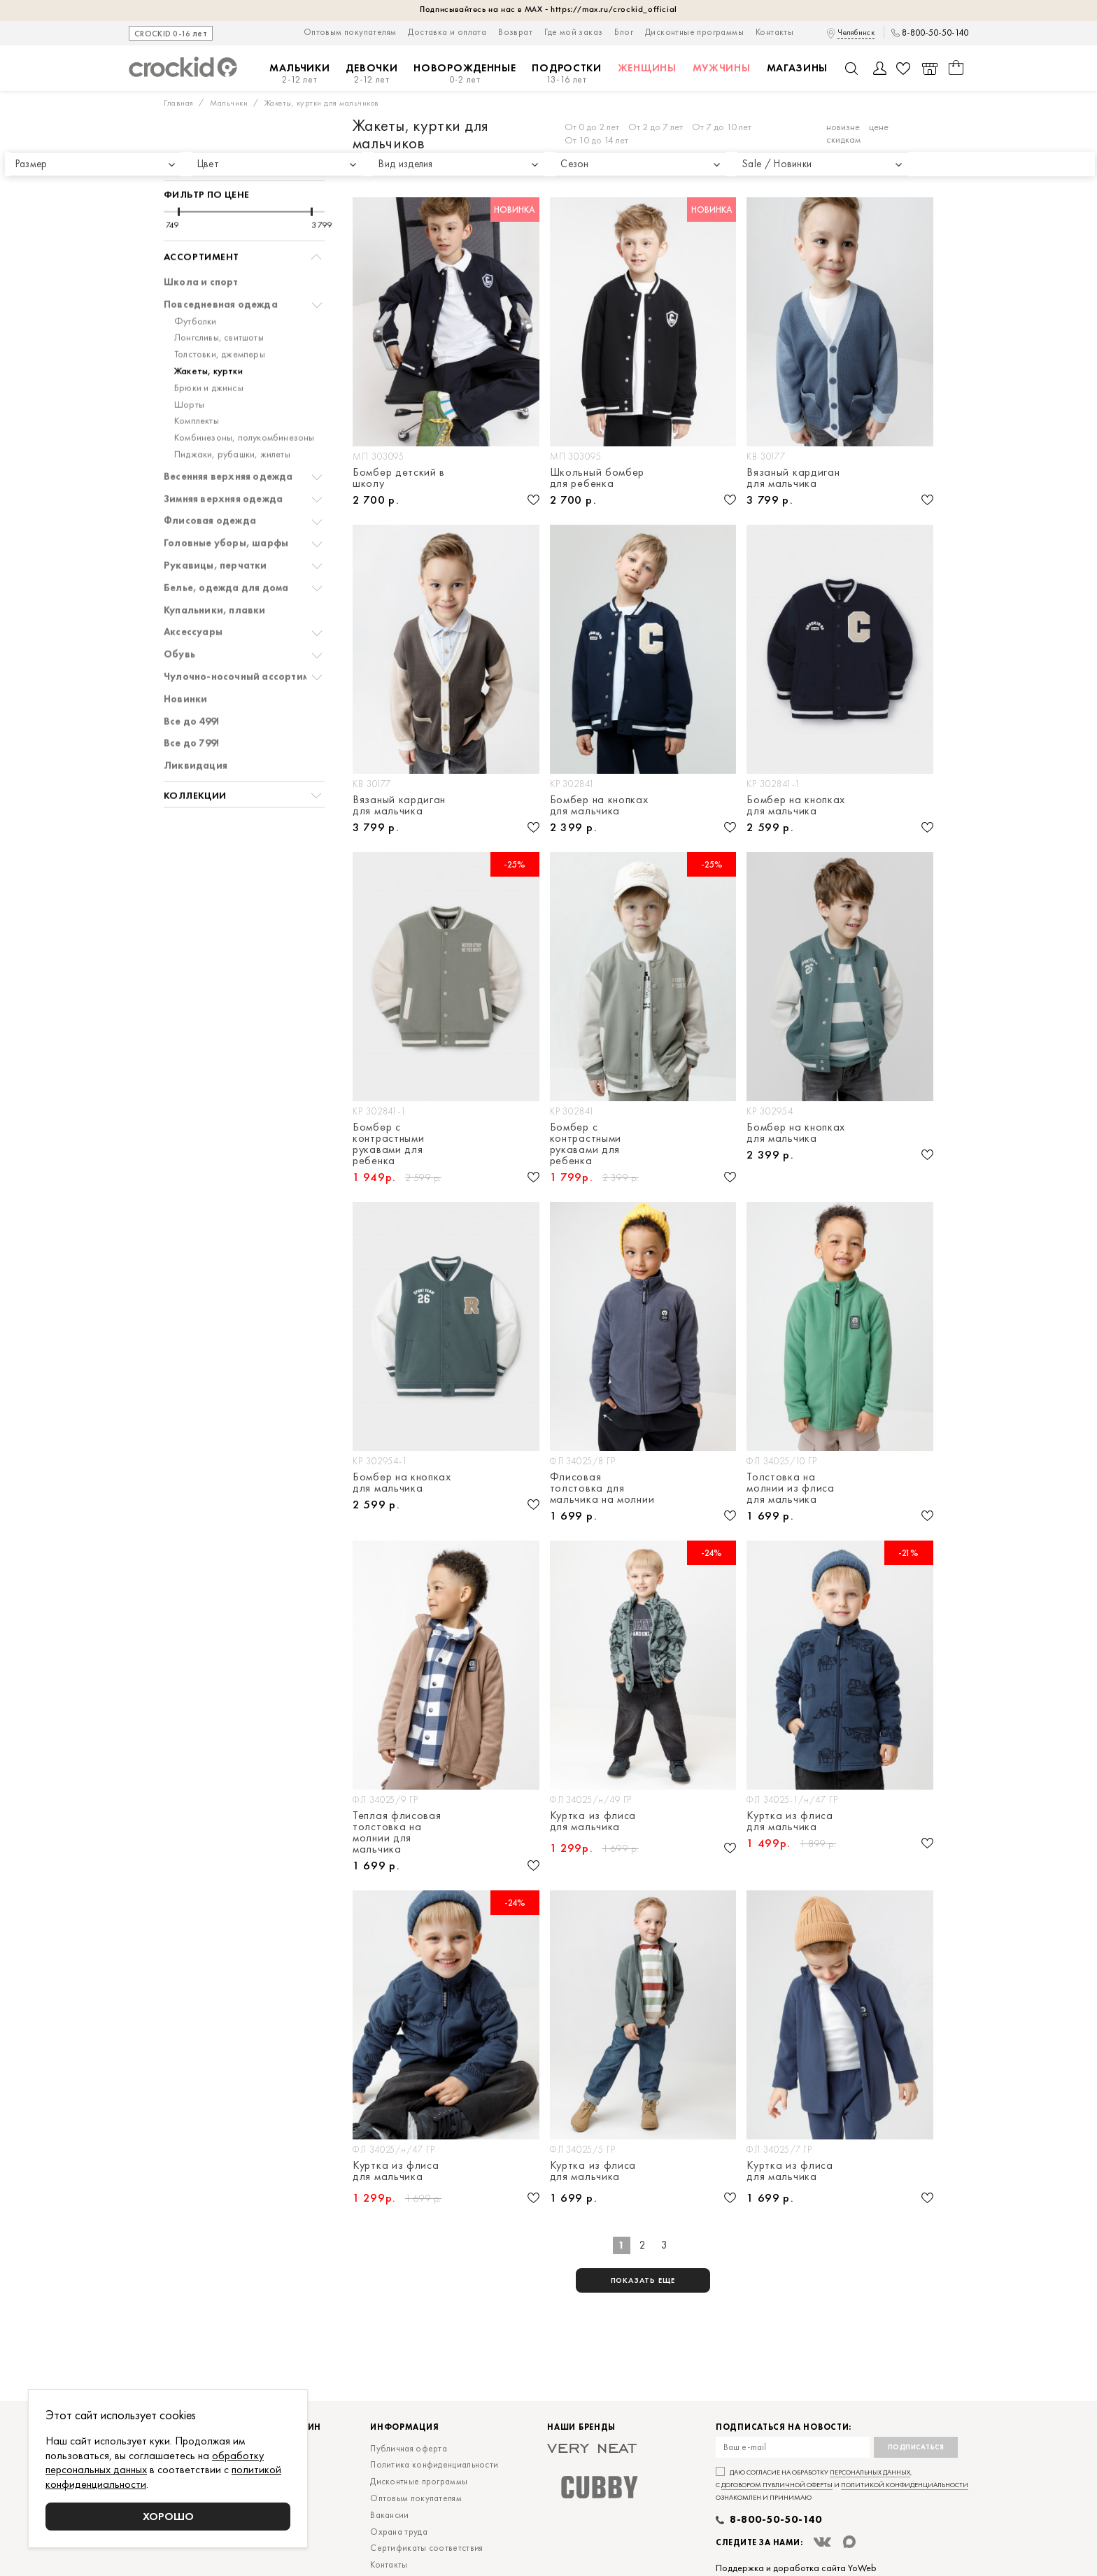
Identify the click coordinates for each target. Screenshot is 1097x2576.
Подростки (566, 74)
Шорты (189, 365)
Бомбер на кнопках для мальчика (599, 805)
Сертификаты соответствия (426, 2548)
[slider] (179, 172)
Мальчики (300, 74)
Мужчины (722, 68)
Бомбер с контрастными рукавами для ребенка (388, 1143)
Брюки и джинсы (208, 348)
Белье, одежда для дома (226, 548)
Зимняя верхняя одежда (223, 459)
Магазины (797, 68)
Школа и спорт (201, 242)
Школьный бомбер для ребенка (597, 478)
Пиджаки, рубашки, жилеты (232, 414)
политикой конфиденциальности (904, 2484)
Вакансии (389, 2515)
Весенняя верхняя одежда (228, 437)
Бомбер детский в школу (399, 478)
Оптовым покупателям (350, 32)
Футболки (195, 281)
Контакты (774, 32)
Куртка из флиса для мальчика (593, 1822)
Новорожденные (464, 74)
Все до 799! (191, 703)
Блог (623, 32)
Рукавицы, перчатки (215, 526)
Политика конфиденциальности (434, 2464)
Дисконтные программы (694, 32)
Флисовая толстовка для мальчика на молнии (602, 1488)
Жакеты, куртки (208, 331)
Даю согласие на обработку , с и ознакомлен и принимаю (842, 2485)
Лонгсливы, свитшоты (219, 297)
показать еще (643, 2280)
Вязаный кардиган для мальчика (793, 478)
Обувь (179, 614)
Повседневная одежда (221, 265)
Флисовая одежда (210, 481)
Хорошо (168, 2516)
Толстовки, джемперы (219, 314)
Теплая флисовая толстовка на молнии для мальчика (397, 1832)
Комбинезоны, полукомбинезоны (244, 397)
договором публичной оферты (777, 2484)
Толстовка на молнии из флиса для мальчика (790, 1488)
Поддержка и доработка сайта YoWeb (796, 2567)
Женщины (647, 68)
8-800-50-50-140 (935, 32)
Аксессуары (193, 592)
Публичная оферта (408, 2448)
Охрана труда (398, 2532)
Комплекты (196, 381)
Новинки (185, 659)
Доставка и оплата (447, 32)
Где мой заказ (573, 32)
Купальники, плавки (215, 570)
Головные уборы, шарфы (226, 503)
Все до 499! (191, 682)
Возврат (515, 32)
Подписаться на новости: (783, 2427)
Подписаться (916, 2446)
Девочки (371, 74)
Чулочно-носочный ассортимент (245, 637)
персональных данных (870, 2472)
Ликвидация (195, 726)
